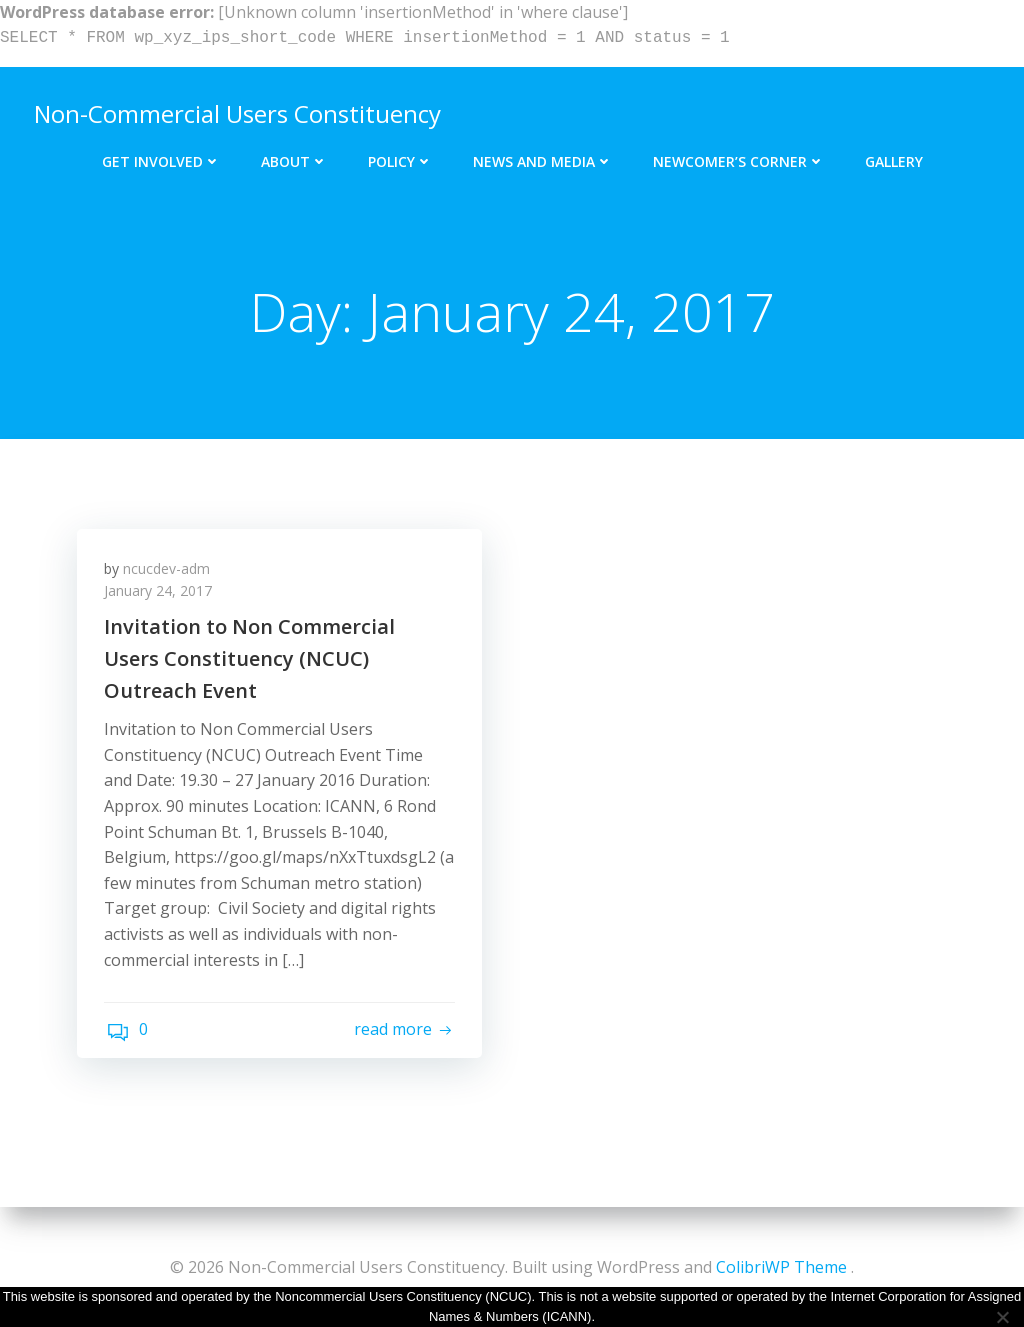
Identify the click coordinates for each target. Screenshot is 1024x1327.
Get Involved (161, 157)
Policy (400, 157)
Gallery (894, 157)
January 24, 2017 (161, 595)
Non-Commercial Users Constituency (235, 111)
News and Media (543, 157)
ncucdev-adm (169, 572)
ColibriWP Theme (781, 1267)
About (294, 157)
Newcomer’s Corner (739, 157)
